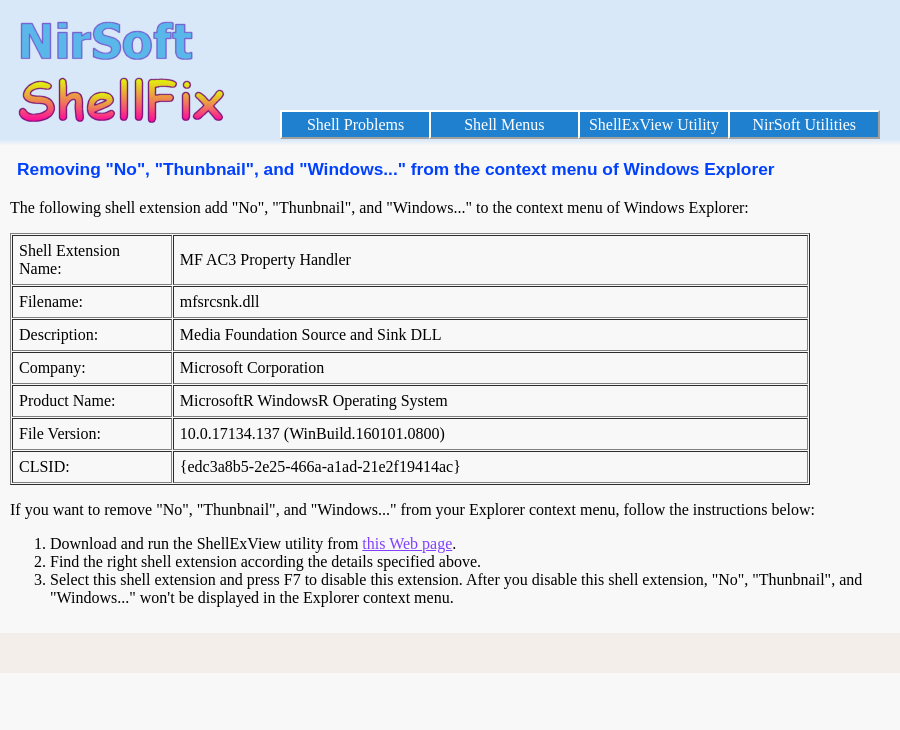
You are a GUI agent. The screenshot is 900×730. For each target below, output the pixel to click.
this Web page (407, 543)
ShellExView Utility (654, 124)
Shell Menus (504, 124)
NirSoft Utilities (804, 124)
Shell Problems (355, 124)
